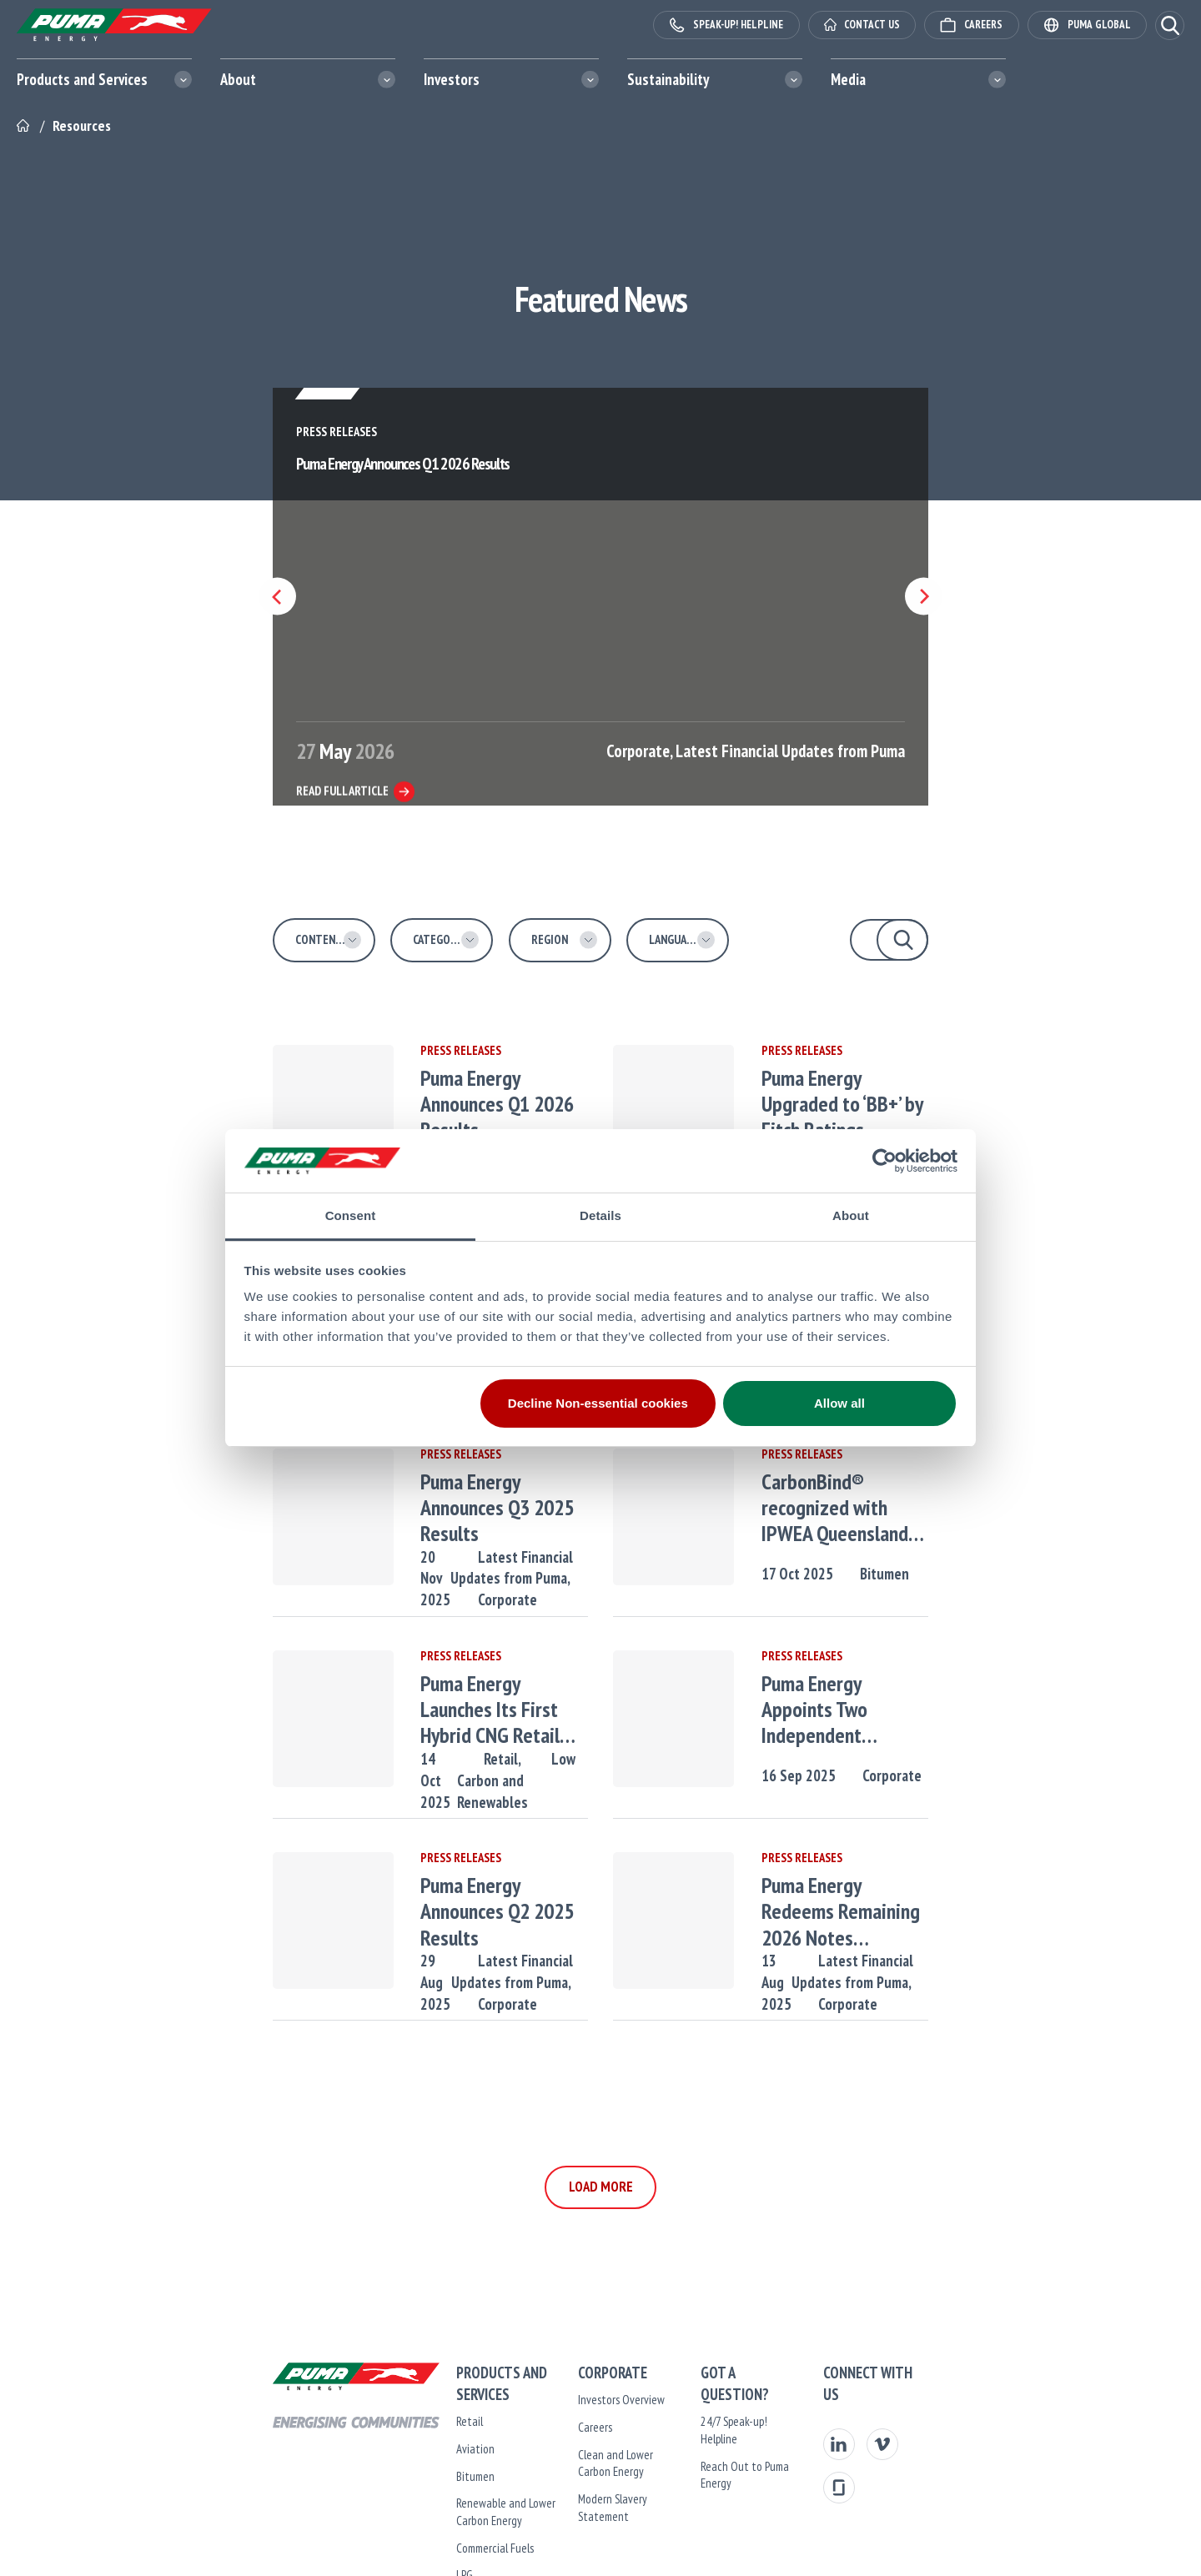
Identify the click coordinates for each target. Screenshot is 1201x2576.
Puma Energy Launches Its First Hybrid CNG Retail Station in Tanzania (464, 1709)
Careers (546, 2427)
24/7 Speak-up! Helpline (754, 2400)
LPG (365, 2553)
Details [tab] (600, 1215)
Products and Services (82, 79)
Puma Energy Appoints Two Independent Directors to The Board (907, 1709)
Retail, (459, 1759)
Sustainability (668, 79)
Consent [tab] (350, 1215)
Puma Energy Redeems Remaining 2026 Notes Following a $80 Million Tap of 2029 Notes (910, 1911)
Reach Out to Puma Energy (761, 2427)
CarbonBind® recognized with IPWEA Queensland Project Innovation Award (900, 1508)
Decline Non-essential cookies (598, 1403)
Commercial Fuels (396, 2526)
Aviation (376, 2427)
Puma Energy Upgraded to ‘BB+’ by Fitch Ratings (904, 1091)
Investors (452, 79)
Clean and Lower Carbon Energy (600, 2455)
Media (848, 79)
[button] (1169, 25)
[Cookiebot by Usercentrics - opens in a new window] (884, 1160)
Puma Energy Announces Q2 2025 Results (469, 1898)
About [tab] (850, 1215)
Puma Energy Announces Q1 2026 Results (469, 1091)
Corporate (529, 1574)
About (238, 79)
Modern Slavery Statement (590, 2481)
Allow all (839, 1403)
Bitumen (926, 1574)
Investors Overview (572, 2400)
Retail (370, 2400)
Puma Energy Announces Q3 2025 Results (469, 1494)
